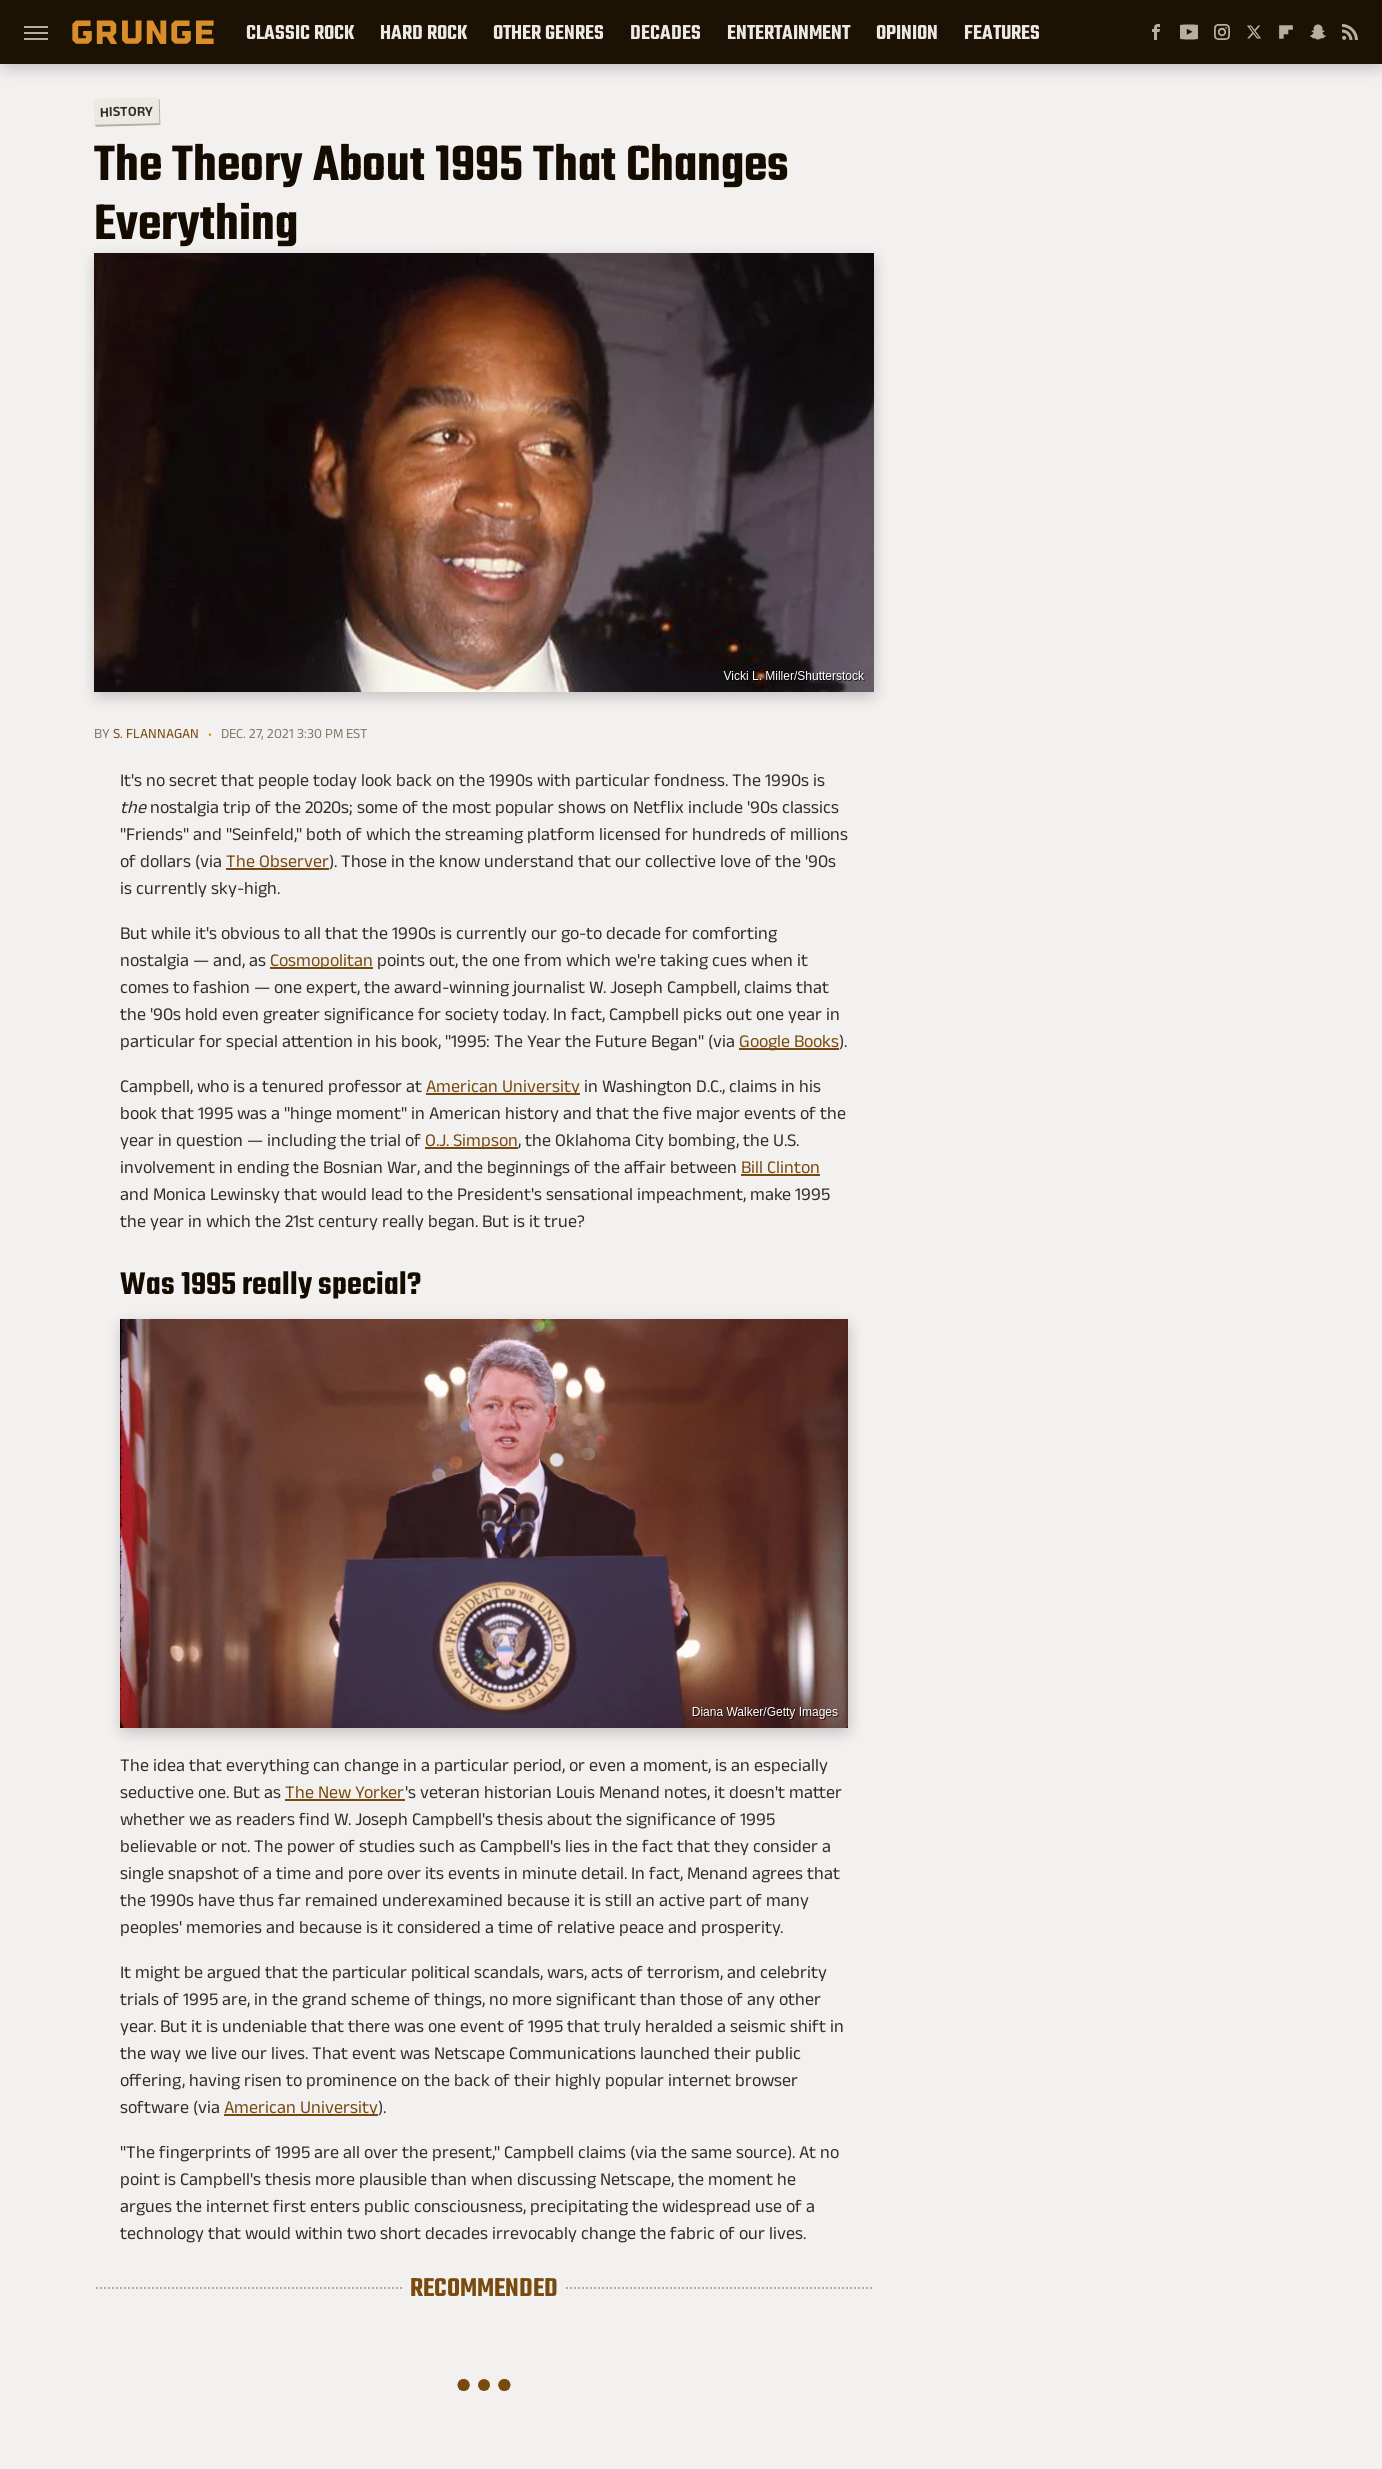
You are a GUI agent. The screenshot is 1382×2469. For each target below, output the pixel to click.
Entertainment (788, 32)
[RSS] (1350, 32)
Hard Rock (423, 32)
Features (1002, 32)
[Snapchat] (1318, 32)
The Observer (277, 861)
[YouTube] (1189, 32)
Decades (665, 32)
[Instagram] (1222, 32)
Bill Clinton (780, 1167)
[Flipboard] (1286, 32)
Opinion (907, 32)
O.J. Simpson (471, 1140)
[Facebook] (1156, 32)
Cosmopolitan (321, 960)
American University (503, 1086)
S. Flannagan (156, 733)
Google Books (789, 1041)
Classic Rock (300, 32)
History (126, 110)
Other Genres (548, 32)
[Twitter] (1254, 32)
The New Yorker (345, 1792)
